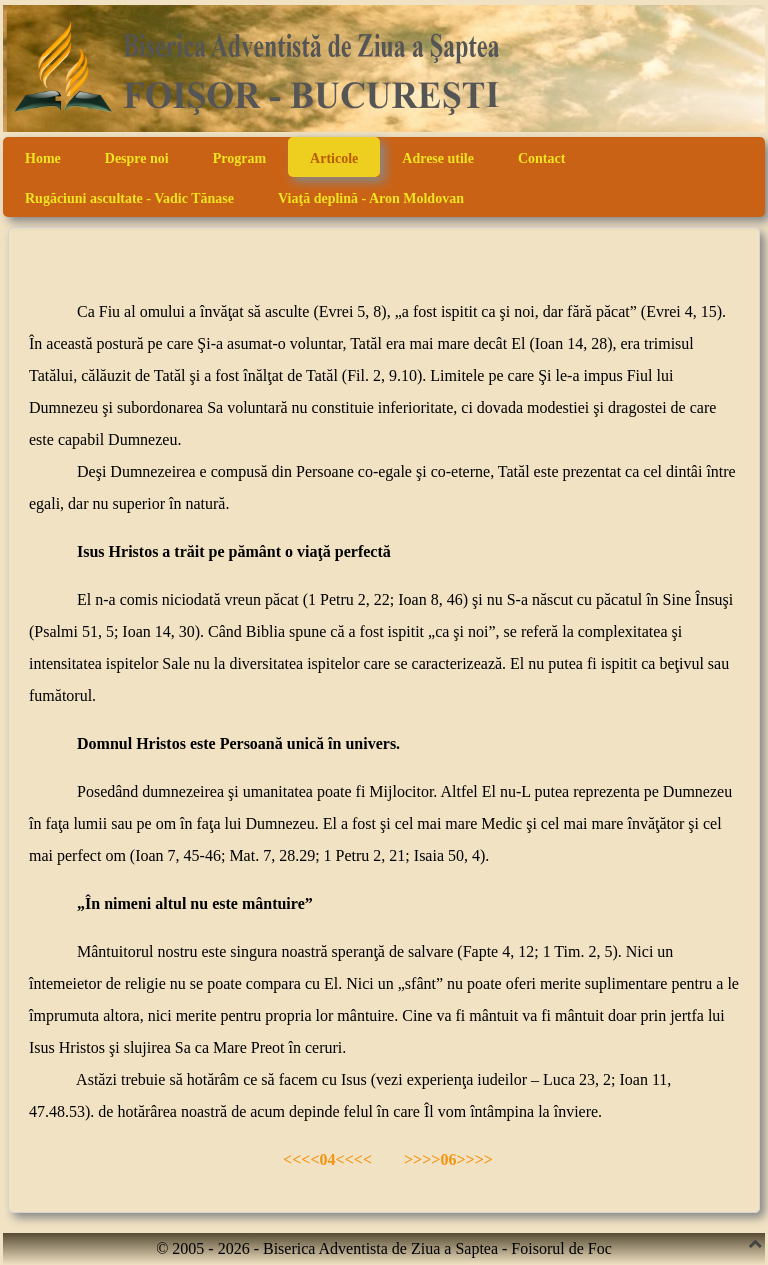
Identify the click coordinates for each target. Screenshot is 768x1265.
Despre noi (137, 158)
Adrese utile (438, 158)
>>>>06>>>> (448, 1159)
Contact (541, 158)
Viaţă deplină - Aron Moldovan (371, 198)
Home (43, 158)
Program (239, 158)
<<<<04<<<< (325, 1159)
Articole (334, 158)
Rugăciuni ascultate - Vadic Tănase (129, 198)
